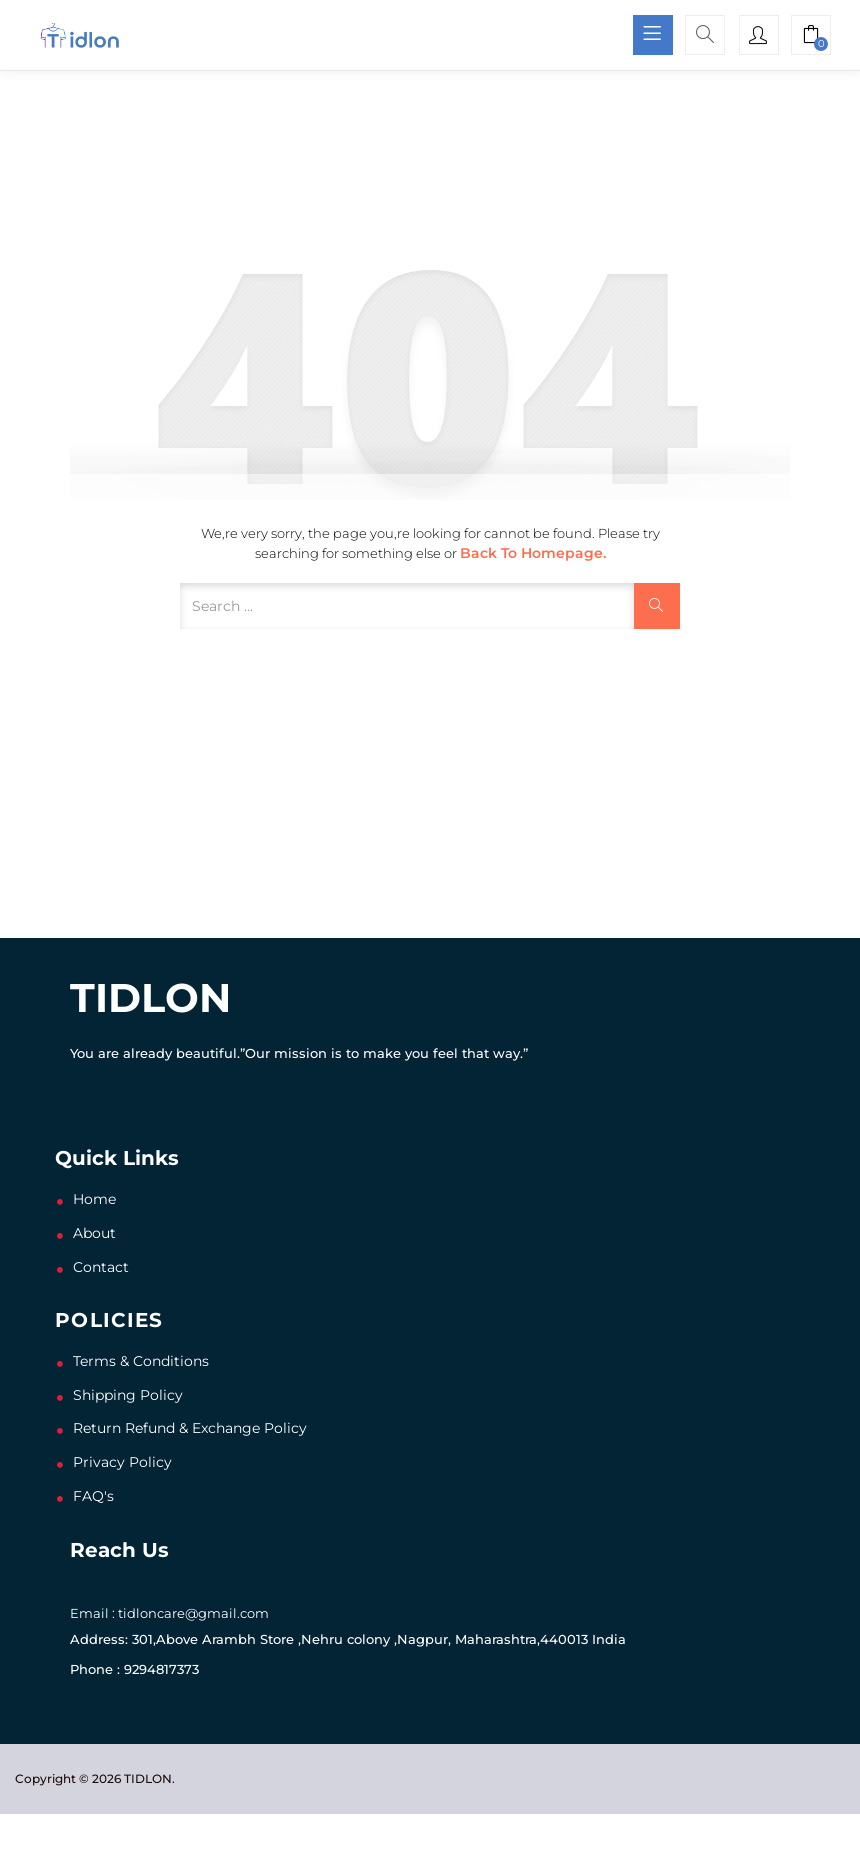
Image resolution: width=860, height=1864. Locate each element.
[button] (811, 37)
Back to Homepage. (533, 553)
